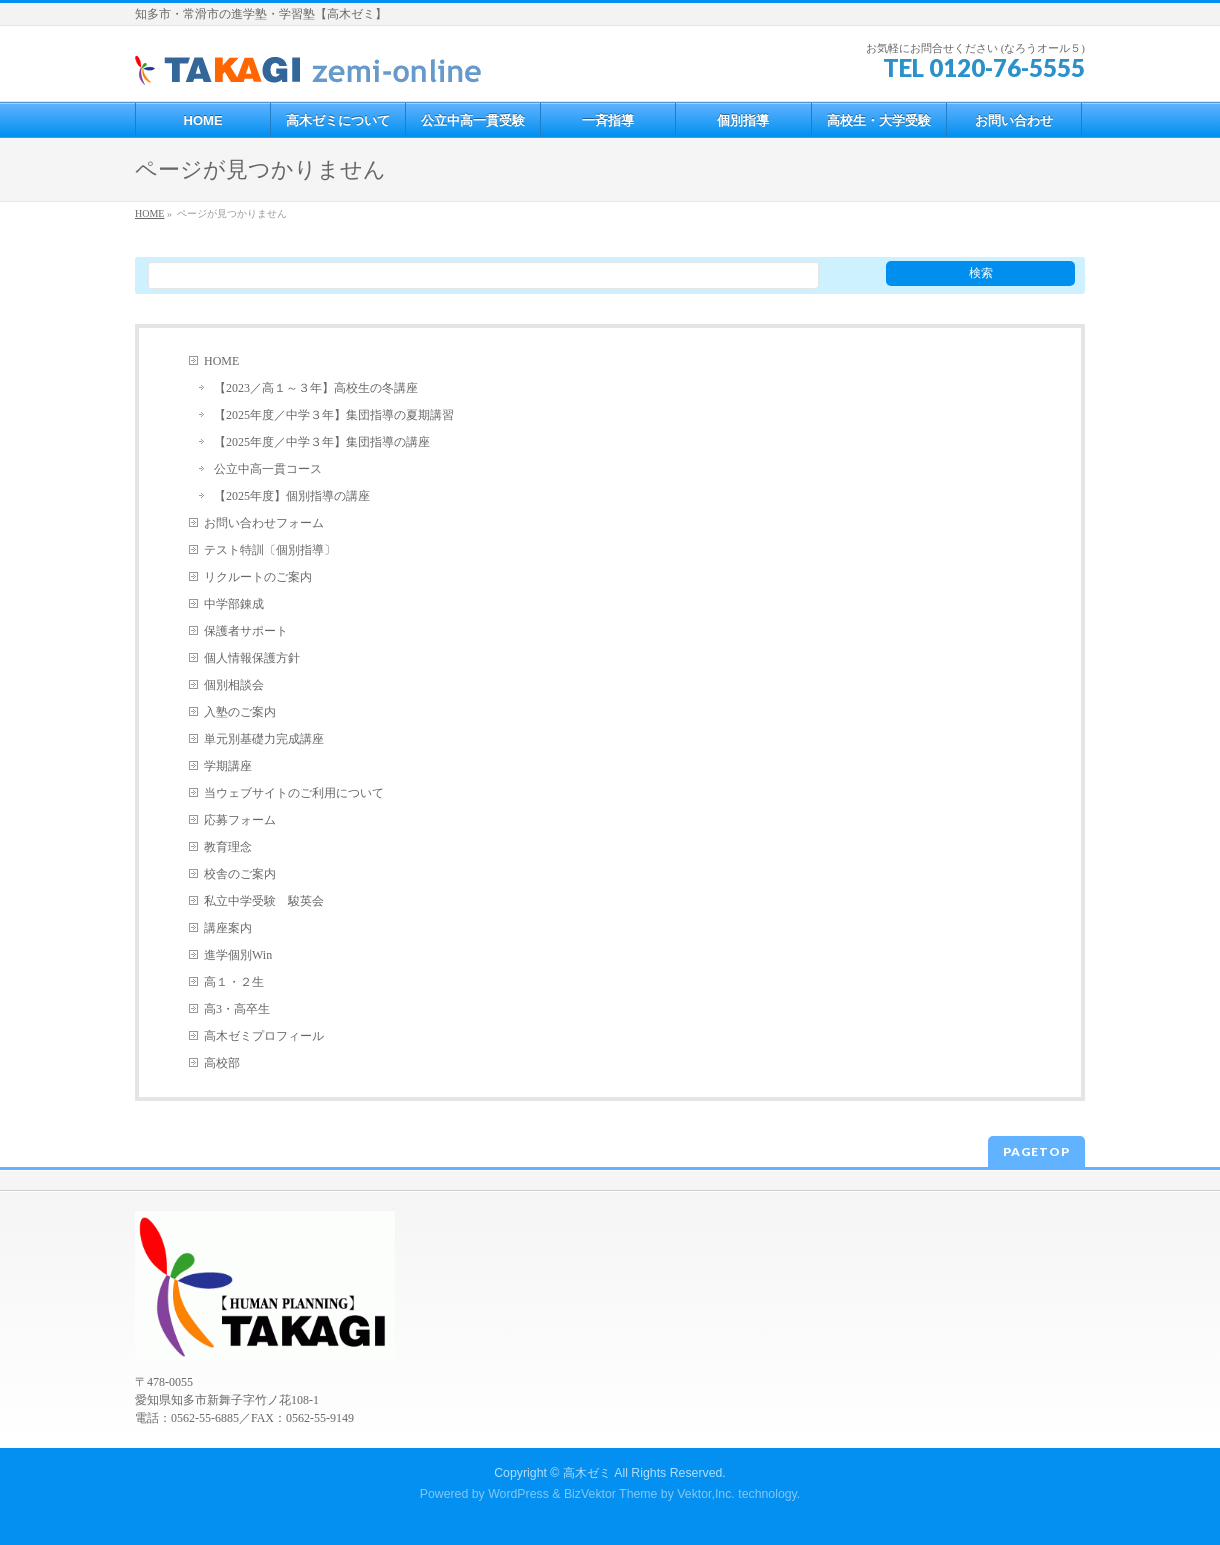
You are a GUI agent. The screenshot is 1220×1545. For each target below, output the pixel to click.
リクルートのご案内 (258, 577)
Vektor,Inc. (706, 1494)
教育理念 (228, 847)
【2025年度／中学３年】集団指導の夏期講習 (334, 415)
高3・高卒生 (237, 1009)
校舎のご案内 (240, 874)
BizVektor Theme (611, 1494)
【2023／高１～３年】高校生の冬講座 (316, 388)
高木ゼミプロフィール (264, 1036)
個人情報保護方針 (252, 658)
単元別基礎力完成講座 (264, 739)
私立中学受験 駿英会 (264, 901)
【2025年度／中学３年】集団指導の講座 (322, 442)
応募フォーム (240, 820)
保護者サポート (246, 631)
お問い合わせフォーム (264, 523)
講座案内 (228, 928)
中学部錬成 (234, 604)
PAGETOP (1036, 1151)
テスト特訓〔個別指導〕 (270, 550)
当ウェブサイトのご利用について (294, 793)
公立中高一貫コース (268, 469)
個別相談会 (234, 685)
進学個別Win (238, 955)
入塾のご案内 (240, 712)
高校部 (222, 1063)
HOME (221, 361)
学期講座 (228, 766)
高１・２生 (234, 982)
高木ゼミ (587, 1473)
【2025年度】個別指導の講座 (292, 496)
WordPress (518, 1494)
